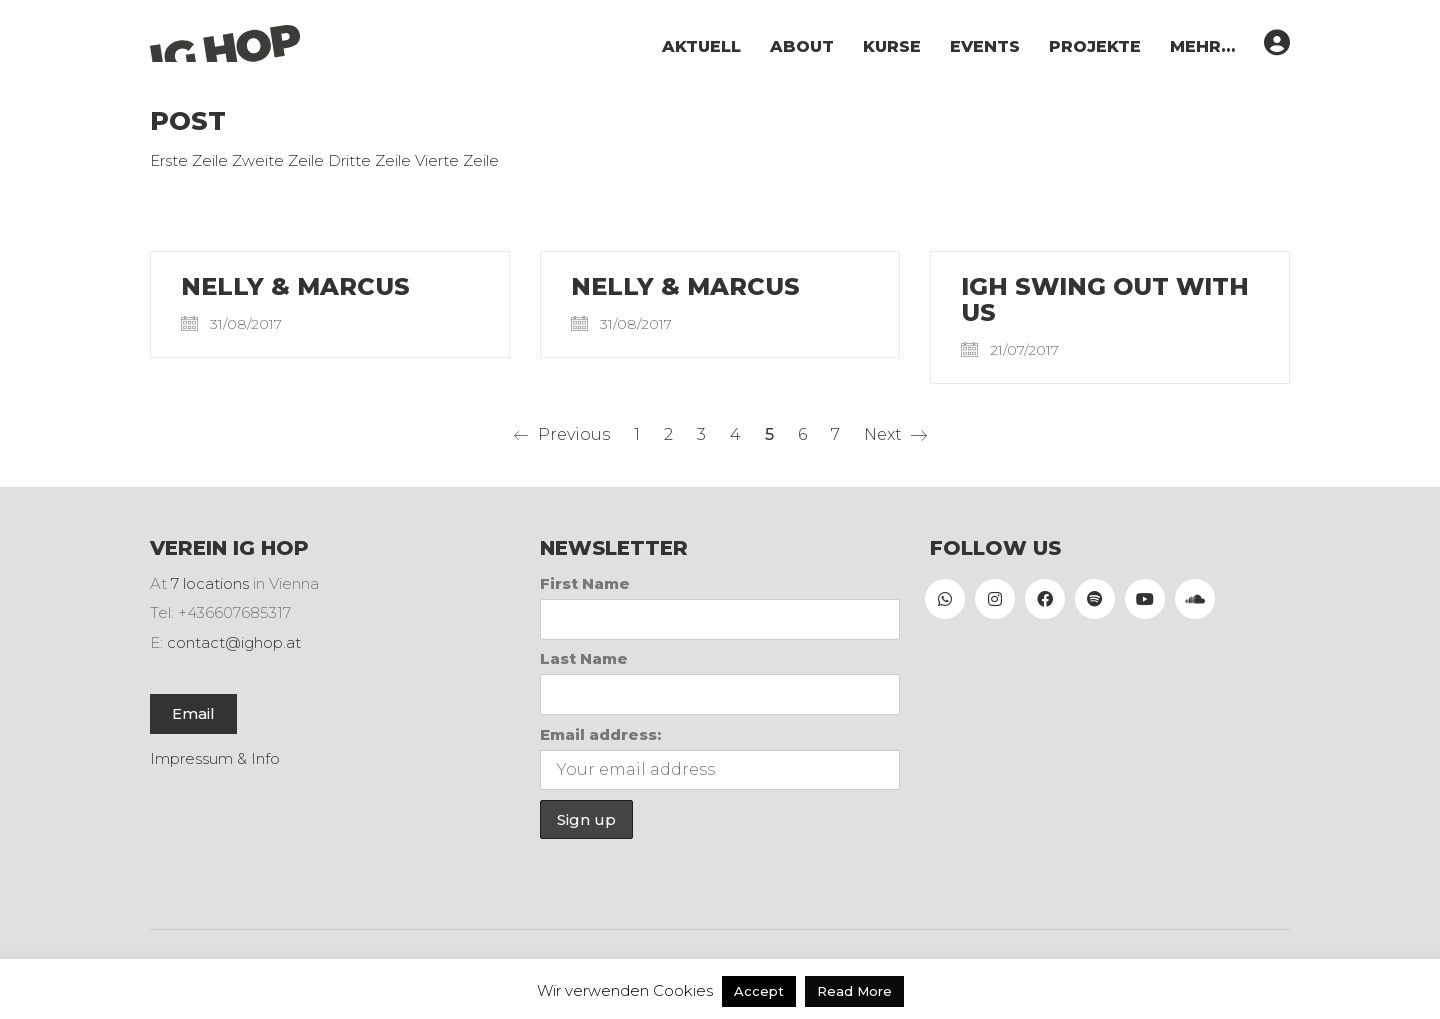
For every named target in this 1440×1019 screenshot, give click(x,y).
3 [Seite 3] (701, 434)
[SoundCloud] (1195, 599)
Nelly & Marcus (295, 287)
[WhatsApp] (945, 599)
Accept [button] (759, 991)
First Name (585, 583)
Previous (561, 435)
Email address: (600, 734)
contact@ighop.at (234, 642)
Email (193, 713)
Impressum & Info (215, 758)
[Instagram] (995, 599)
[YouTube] (1145, 599)
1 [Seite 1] (637, 434)
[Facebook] (1045, 599)
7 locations (210, 583)
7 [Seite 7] (835, 434)
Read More (854, 991)
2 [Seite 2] (668, 434)
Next (895, 435)
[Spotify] (1095, 599)
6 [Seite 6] (802, 434)
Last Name (584, 658)
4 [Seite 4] (735, 434)
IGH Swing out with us (1105, 300)
